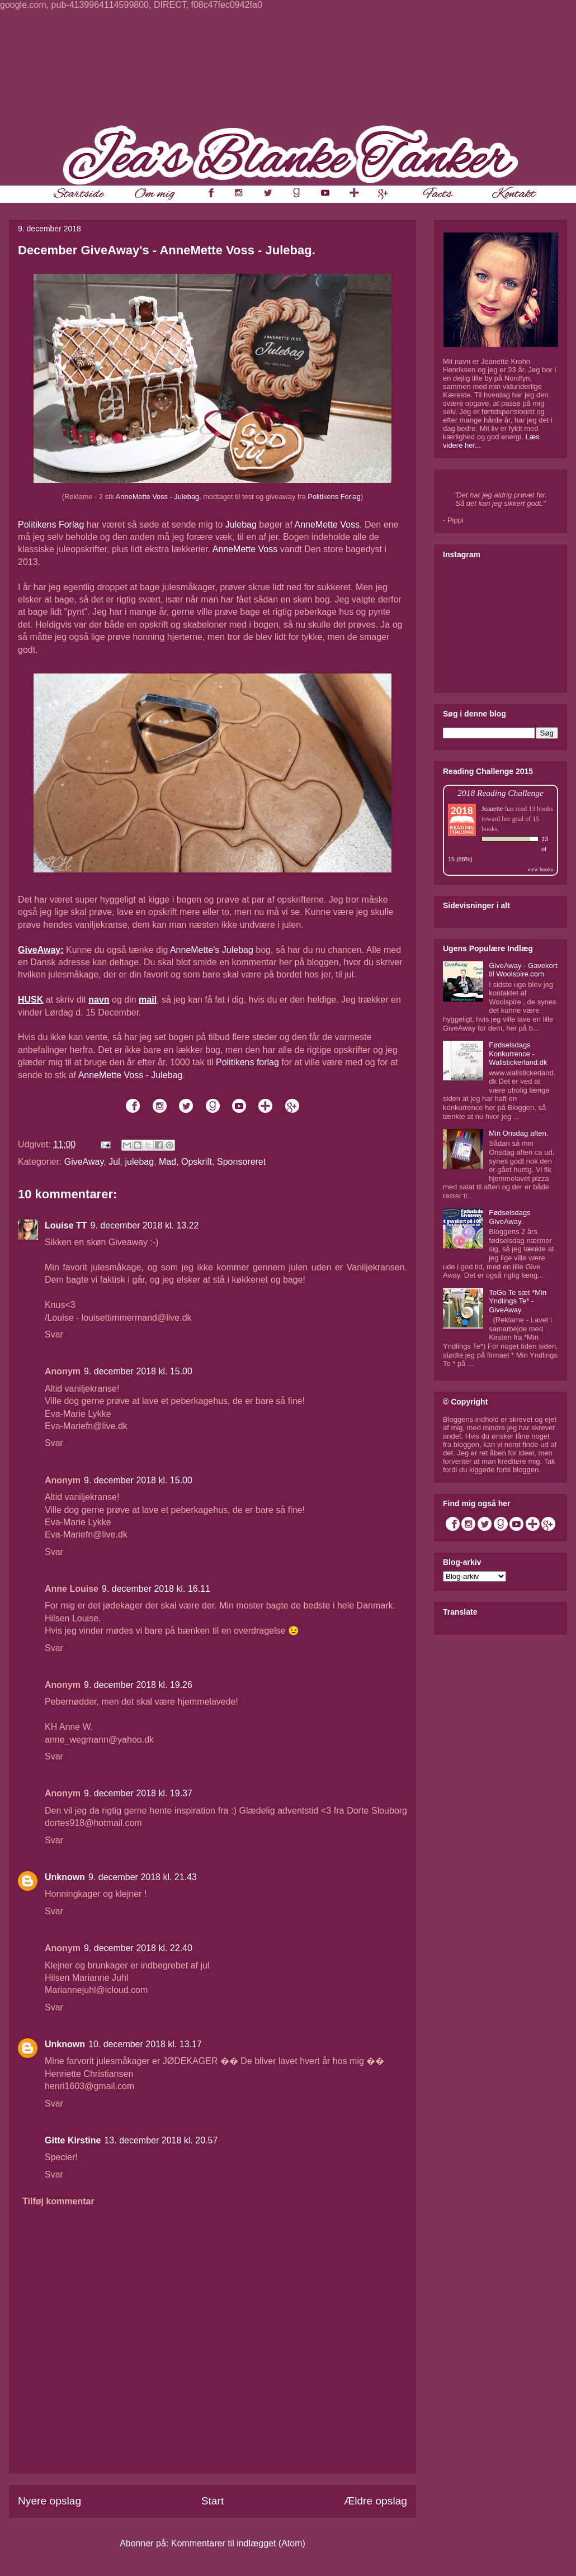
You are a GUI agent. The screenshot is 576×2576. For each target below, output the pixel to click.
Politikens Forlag (334, 496)
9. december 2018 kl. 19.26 (138, 1685)
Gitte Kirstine (73, 2140)
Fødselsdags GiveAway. (509, 1217)
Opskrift (196, 1161)
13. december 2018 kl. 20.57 (161, 2140)
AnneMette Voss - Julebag (157, 496)
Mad (167, 1161)
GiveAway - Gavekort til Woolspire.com (523, 970)
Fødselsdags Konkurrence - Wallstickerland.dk (518, 1053)
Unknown (65, 1877)
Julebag (241, 524)
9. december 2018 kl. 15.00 (138, 1371)
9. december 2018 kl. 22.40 (138, 1948)
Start (212, 2501)
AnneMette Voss (327, 524)
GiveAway (84, 1161)
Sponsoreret (241, 1161)
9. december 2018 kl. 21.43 (142, 1877)
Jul (114, 1161)
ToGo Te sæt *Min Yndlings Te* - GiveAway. (517, 1301)
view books (540, 869)
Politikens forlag (247, 1062)
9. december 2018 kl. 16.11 (156, 1588)
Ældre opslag (375, 2501)
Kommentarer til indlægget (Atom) (238, 2543)
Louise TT (66, 1225)
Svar (54, 1334)
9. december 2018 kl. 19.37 (138, 1793)
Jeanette (492, 809)
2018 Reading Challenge (500, 793)
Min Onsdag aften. (518, 1133)
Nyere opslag (49, 2501)
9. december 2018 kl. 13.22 (145, 1225)
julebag (139, 1161)
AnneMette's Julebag (211, 950)
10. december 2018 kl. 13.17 (145, 2044)
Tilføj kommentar (58, 2201)
